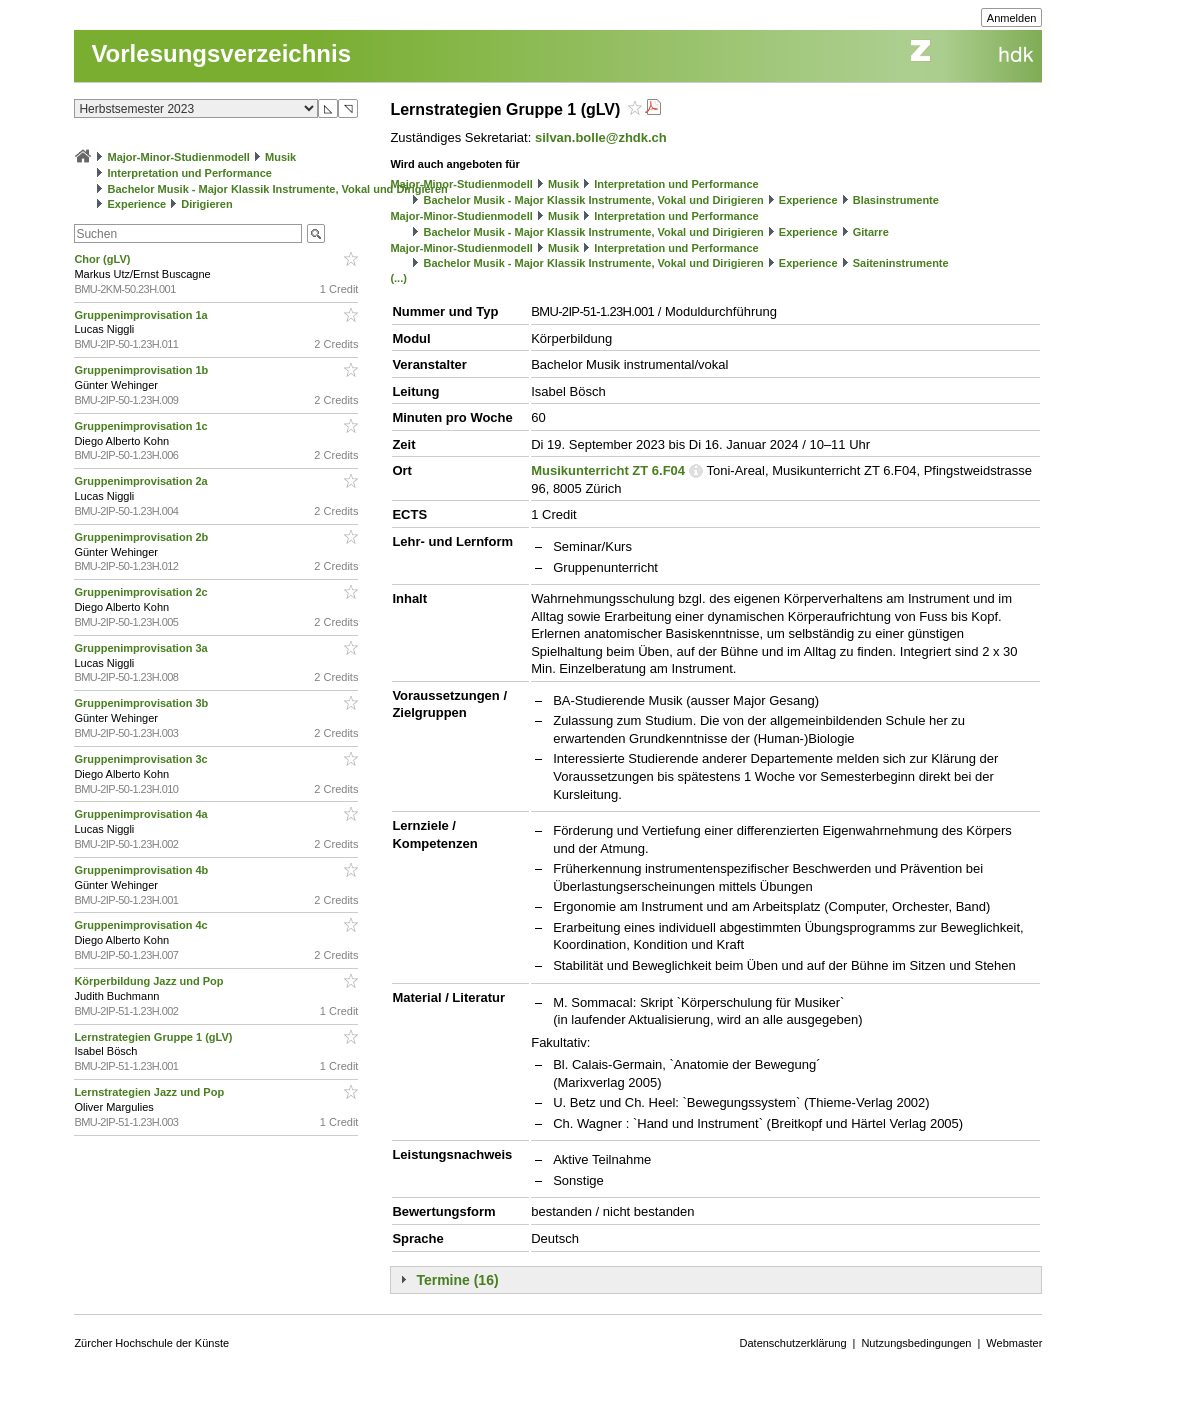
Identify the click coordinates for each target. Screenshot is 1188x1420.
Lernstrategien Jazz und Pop (150, 1092)
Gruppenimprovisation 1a (142, 315)
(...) (398, 278)
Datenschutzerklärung (793, 1343)
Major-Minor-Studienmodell (179, 157)
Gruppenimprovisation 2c (142, 592)
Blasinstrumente (896, 200)
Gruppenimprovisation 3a (142, 648)
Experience (136, 204)
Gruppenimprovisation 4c (142, 925)
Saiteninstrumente (901, 263)
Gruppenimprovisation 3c (142, 759)
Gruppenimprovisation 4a (142, 814)
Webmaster (1014, 1343)
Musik (280, 157)
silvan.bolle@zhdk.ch (601, 137)
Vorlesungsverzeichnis (221, 53)
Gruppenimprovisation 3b (142, 703)
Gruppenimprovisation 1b (142, 370)
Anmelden (1012, 18)
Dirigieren (206, 204)
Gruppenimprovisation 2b (142, 537)
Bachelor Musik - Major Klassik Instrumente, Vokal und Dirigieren (277, 189)
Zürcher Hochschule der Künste (151, 1343)
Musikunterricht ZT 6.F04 (608, 470)
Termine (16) (457, 1280)
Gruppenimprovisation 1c (142, 426)
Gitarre (871, 232)
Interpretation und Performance (189, 173)
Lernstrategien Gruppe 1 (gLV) (154, 1037)
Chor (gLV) (103, 259)
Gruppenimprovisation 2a (142, 481)
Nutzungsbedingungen (916, 1343)
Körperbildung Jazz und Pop (150, 981)
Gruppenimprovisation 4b (142, 870)
